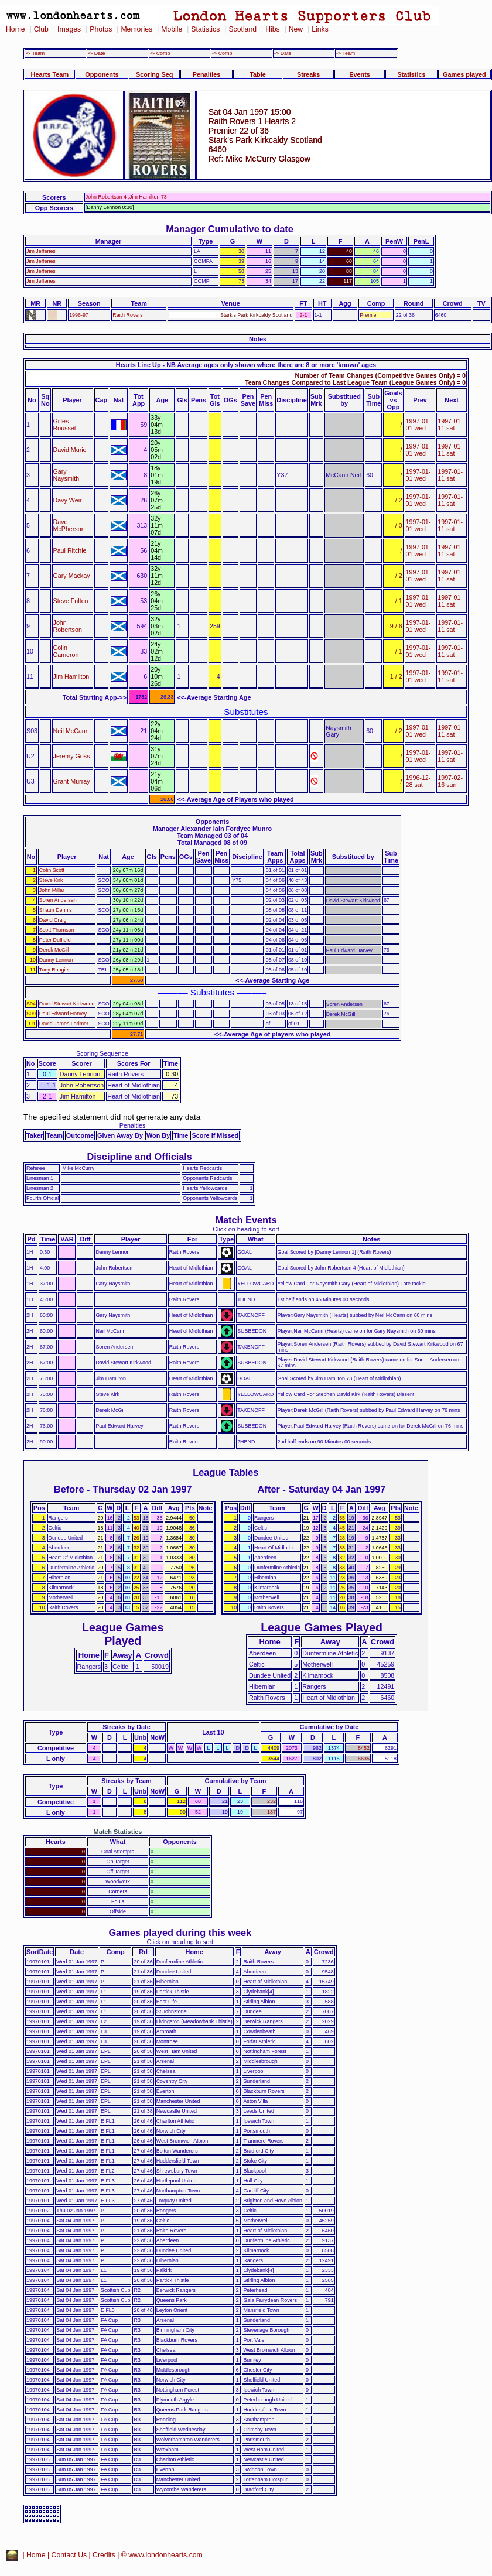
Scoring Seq (154, 74)
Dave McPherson (69, 525)
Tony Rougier (54, 970)
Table (258, 74)
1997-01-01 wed (418, 425)
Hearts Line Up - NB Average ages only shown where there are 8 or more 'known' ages (246, 364)
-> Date (282, 53)
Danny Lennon (56, 960)
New (296, 29)
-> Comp (222, 53)
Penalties (207, 74)
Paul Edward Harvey (63, 1014)
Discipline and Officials (139, 1156)
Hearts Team (50, 74)
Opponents (101, 74)
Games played (464, 74)
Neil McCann (71, 730)
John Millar (51, 890)
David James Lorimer (63, 1024)
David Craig (53, 920)
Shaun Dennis (55, 910)
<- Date (96, 53)
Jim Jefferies (41, 251)
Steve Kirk (51, 880)
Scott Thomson (56, 930)
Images (69, 29)
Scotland (242, 29)
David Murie (70, 449)
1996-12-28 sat (418, 781)
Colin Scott (51, 870)
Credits (104, 2555)
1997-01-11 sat (450, 425)
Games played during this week (179, 1932)
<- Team (35, 53)
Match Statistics (118, 1831)
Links (320, 29)
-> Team (345, 53)
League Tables (225, 1472)
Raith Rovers (127, 315)
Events (359, 74)
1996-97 (78, 315)
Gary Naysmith (66, 475)
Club (41, 29)
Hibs (272, 29)
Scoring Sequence (102, 1053)
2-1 (304, 315)
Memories (136, 29)
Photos (101, 29)
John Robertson (67, 626)
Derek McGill (54, 950)
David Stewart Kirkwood (67, 1004)
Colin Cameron (66, 651)
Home (15, 29)
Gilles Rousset (64, 425)
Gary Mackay (71, 575)
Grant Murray (71, 781)
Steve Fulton (70, 600)
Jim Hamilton (71, 676)
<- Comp (160, 53)
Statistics (205, 29)
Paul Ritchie (70, 550)
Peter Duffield (55, 940)
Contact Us (69, 2555)
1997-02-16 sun (450, 781)
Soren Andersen (58, 900)
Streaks (308, 74)
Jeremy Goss (71, 756)
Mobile (171, 29)
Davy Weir (67, 500)
